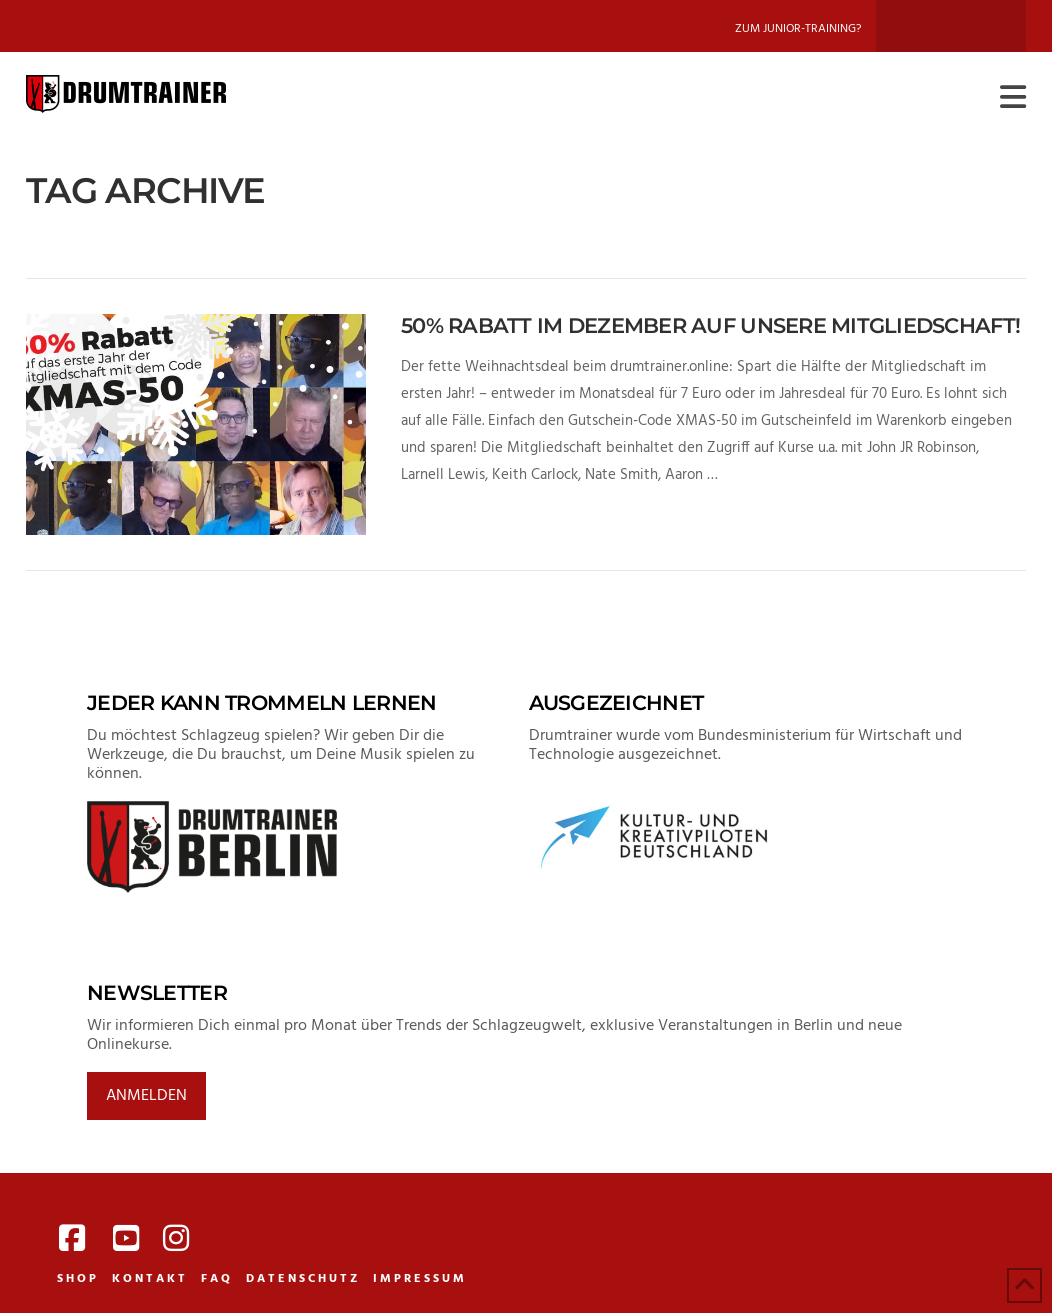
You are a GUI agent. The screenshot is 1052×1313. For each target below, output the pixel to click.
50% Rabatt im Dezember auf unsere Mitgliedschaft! (710, 325)
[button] (1013, 98)
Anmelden (146, 1096)
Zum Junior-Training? (798, 29)
